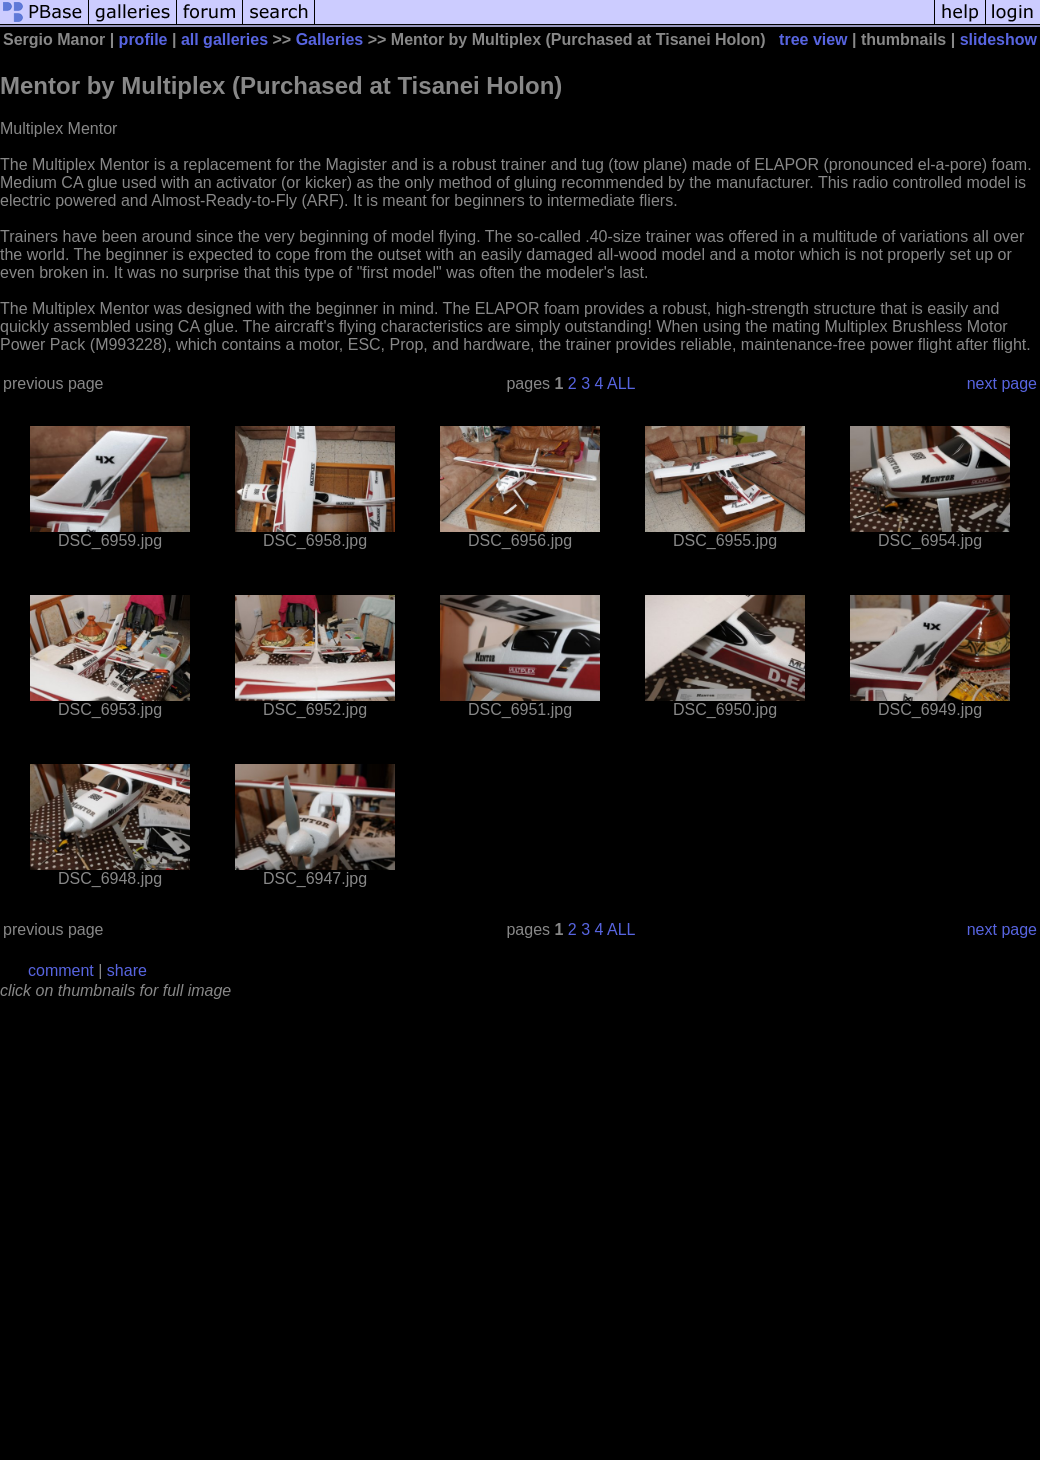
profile (143, 39)
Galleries (330, 39)
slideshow (998, 39)
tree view (813, 39)
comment (61, 970)
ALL (621, 383)
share (127, 970)
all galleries (224, 39)
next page (1002, 383)
